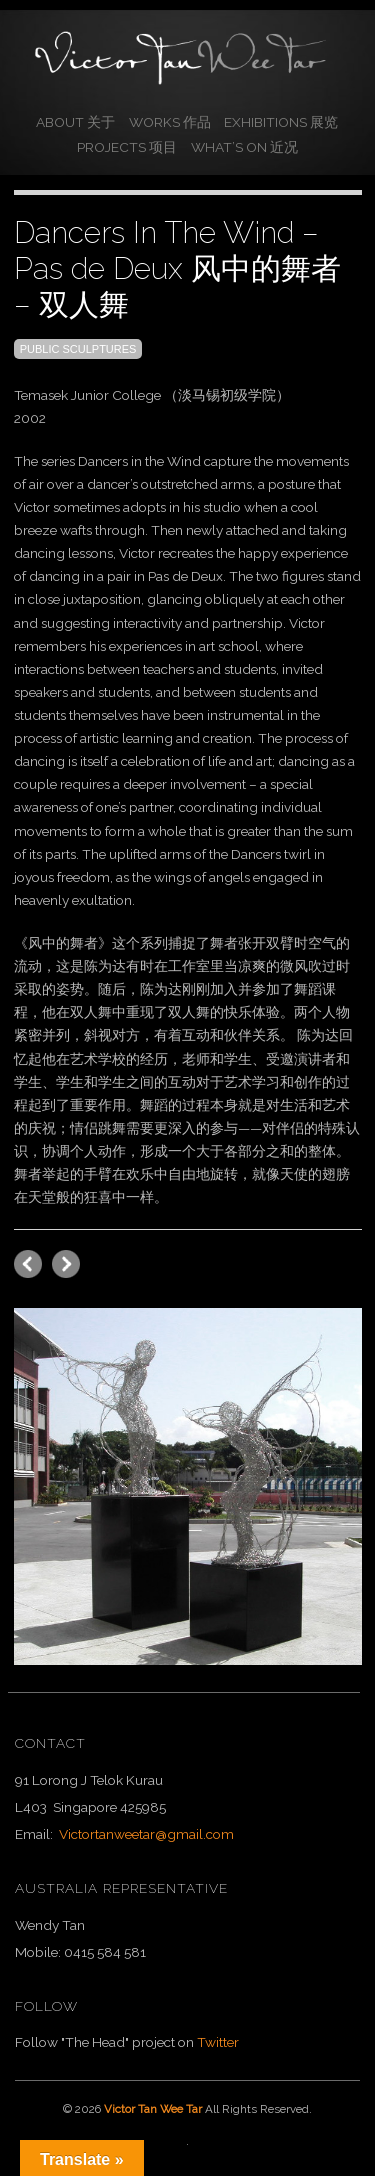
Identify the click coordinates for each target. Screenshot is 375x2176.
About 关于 (75, 122)
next (28, 1264)
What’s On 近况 (244, 147)
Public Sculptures (78, 349)
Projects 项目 (127, 147)
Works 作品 (170, 122)
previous (66, 1264)
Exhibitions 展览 (281, 122)
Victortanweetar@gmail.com (146, 1834)
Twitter (218, 2042)
